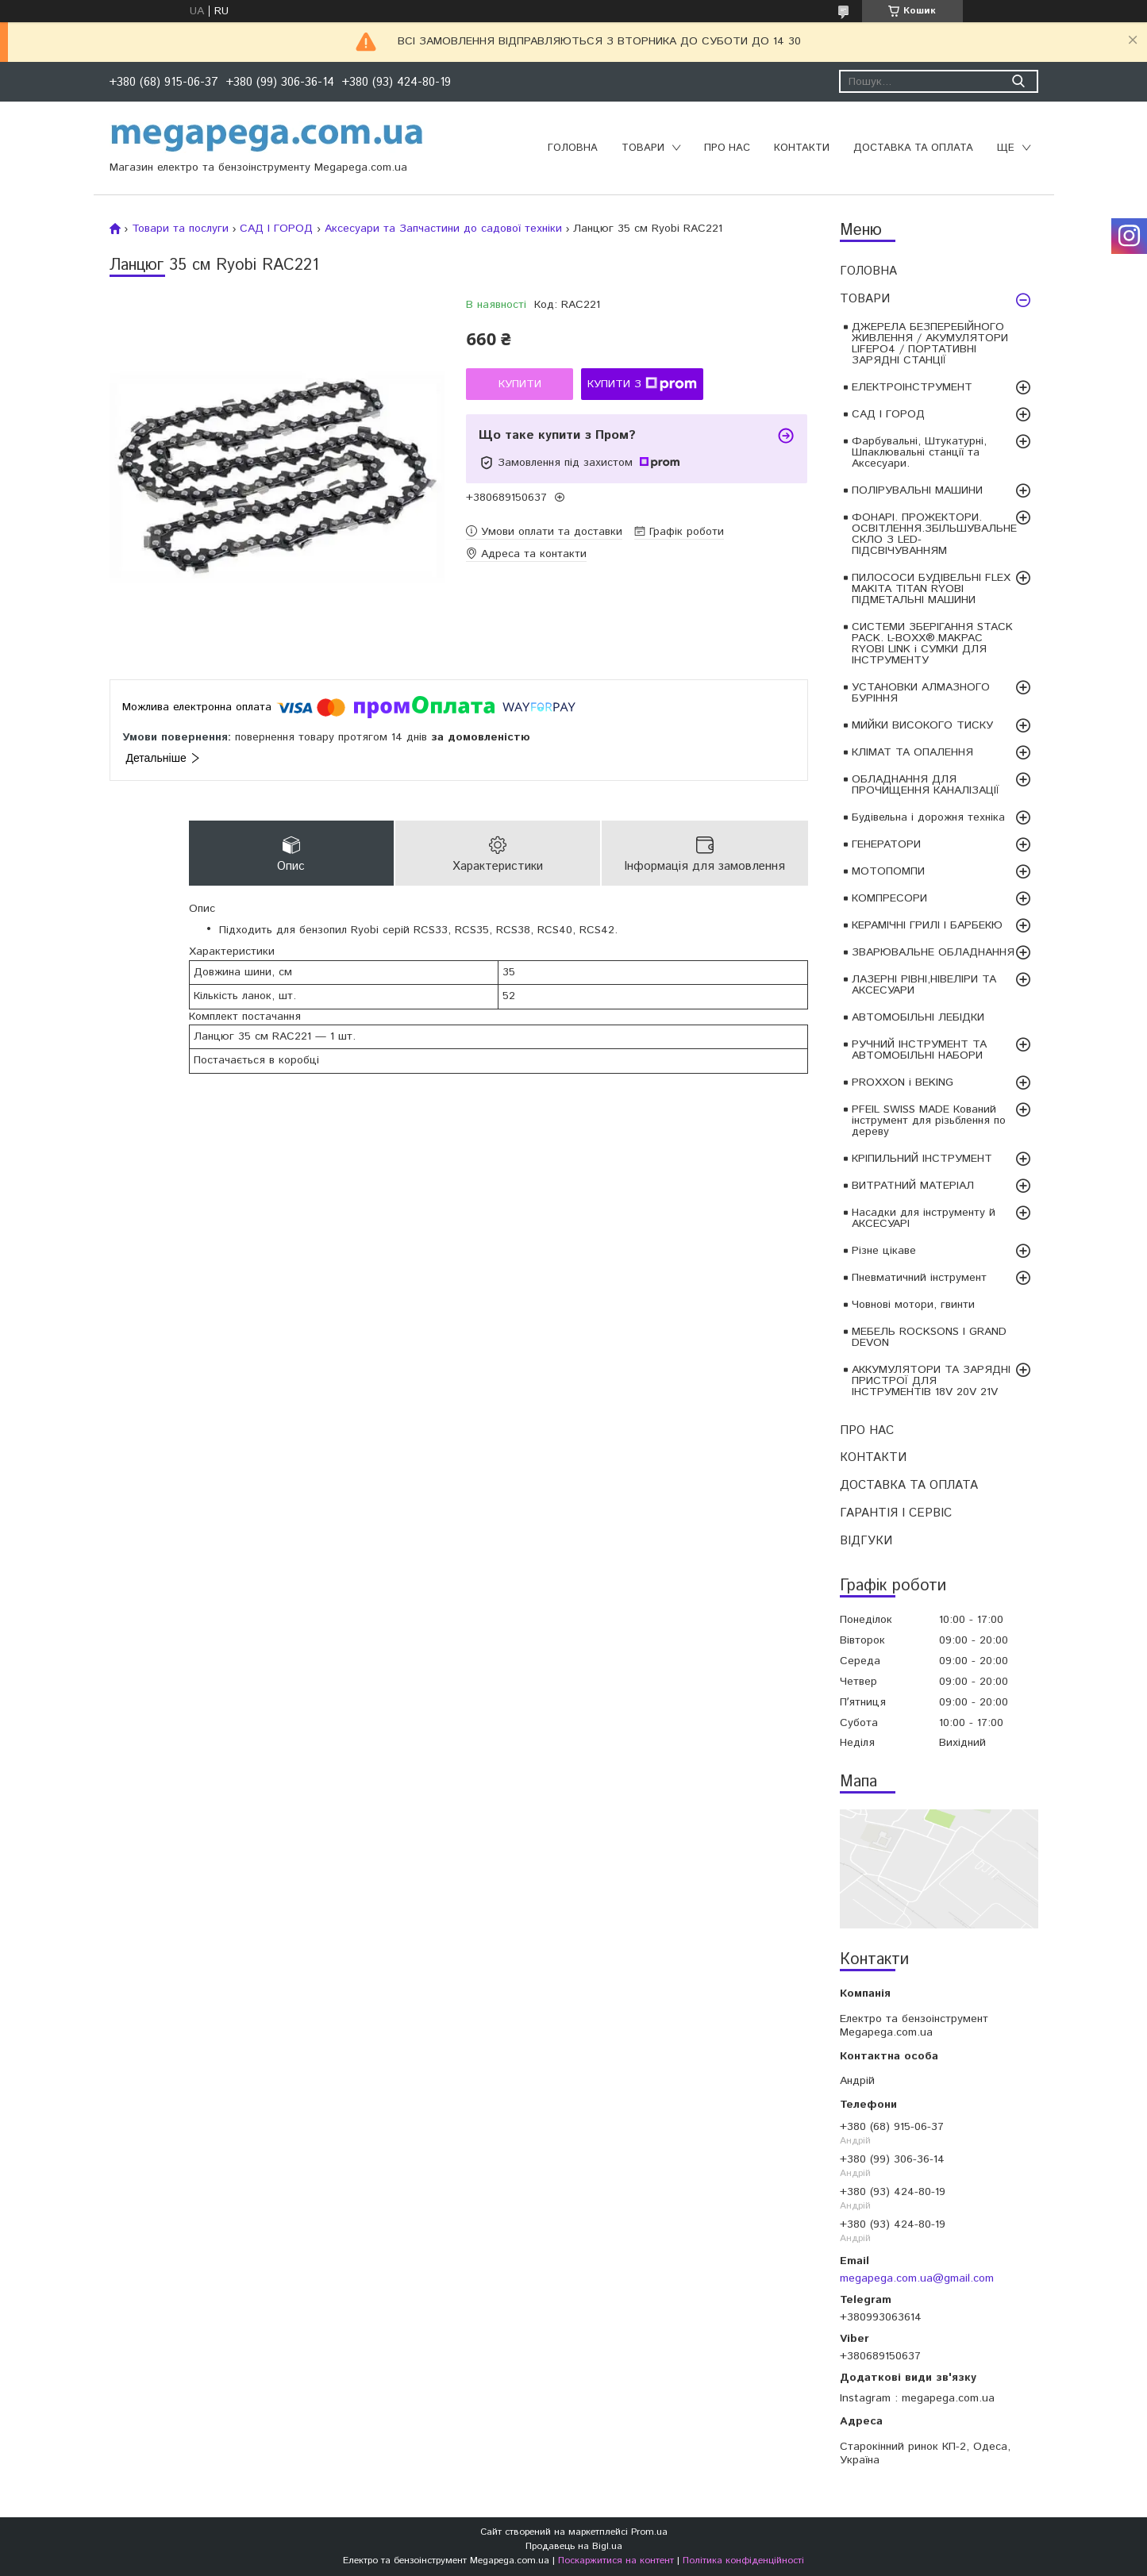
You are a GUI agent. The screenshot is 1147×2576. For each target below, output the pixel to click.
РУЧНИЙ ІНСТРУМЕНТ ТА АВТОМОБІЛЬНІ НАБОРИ (919, 1049)
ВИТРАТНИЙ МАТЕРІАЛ (913, 1186)
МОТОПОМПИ (888, 871)
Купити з (642, 384)
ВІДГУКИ (866, 1540)
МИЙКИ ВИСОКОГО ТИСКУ (922, 725)
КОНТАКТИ (801, 148)
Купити (519, 384)
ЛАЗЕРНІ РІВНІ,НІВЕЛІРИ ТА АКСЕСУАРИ (924, 984)
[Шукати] (1019, 81)
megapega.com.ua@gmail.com (917, 2278)
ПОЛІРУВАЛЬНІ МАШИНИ (917, 490)
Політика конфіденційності (743, 2560)
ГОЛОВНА (573, 148)
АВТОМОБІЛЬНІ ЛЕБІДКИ (918, 1017)
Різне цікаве (884, 1251)
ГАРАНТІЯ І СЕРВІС (896, 1513)
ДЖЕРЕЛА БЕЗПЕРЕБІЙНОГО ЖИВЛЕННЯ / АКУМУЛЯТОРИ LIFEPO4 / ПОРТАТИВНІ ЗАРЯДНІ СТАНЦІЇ (930, 343)
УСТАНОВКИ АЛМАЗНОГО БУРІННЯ (921, 692)
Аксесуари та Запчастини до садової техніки (443, 228)
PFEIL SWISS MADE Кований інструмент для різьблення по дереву (929, 1121)
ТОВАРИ (643, 148)
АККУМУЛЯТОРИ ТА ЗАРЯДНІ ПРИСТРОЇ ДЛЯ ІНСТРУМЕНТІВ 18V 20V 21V (931, 1381)
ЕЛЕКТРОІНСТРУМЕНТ (912, 387)
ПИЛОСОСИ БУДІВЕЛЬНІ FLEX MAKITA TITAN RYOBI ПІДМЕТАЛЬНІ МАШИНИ (931, 589)
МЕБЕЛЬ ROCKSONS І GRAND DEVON (929, 1337)
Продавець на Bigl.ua (573, 2546)
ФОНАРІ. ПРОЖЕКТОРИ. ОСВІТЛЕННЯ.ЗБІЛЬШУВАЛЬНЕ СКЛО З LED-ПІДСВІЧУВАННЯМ (934, 534)
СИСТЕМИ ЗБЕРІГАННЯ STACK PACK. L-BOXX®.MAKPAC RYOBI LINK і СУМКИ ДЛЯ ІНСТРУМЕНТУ (932, 643)
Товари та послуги (180, 228)
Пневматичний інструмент (919, 1278)
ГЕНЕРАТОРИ (886, 844)
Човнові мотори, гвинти (913, 1305)
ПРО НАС (727, 148)
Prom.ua (649, 2532)
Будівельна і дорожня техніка (928, 817)
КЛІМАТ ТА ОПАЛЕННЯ (912, 752)
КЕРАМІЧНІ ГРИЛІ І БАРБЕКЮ (927, 925)
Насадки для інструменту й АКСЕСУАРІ (923, 1218)
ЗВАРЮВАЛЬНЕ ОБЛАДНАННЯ (933, 952)
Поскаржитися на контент (616, 2560)
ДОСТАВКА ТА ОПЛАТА (913, 148)
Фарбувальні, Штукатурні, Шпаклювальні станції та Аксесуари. (919, 452)
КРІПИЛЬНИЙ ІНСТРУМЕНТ (922, 1159)
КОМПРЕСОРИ (889, 898)
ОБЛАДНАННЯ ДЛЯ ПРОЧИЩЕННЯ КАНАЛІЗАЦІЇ (925, 784)
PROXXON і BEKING (902, 1082)
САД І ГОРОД (888, 414)
